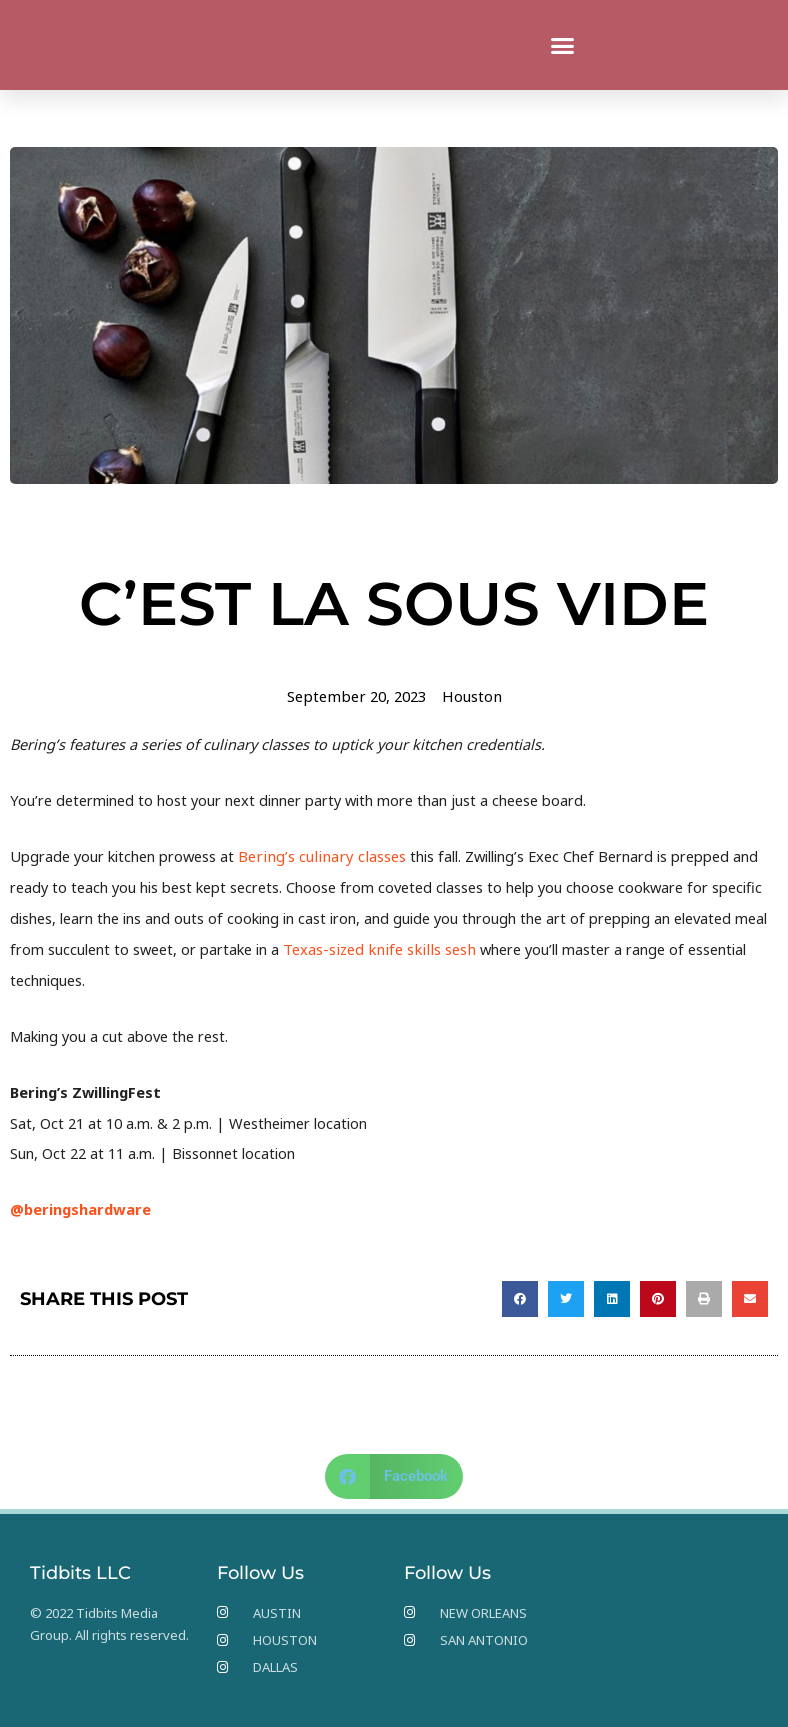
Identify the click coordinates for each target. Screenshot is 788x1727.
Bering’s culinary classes (317, 856)
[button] (563, 45)
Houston (470, 696)
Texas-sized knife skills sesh (375, 948)
